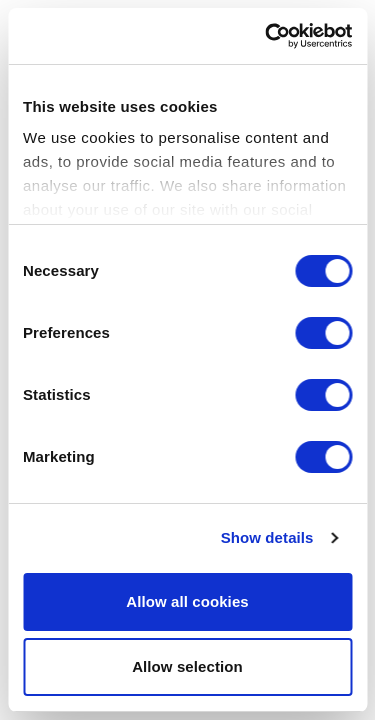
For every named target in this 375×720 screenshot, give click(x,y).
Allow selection (187, 666)
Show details (267, 539)
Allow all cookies (187, 601)
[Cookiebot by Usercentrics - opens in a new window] (267, 36)
